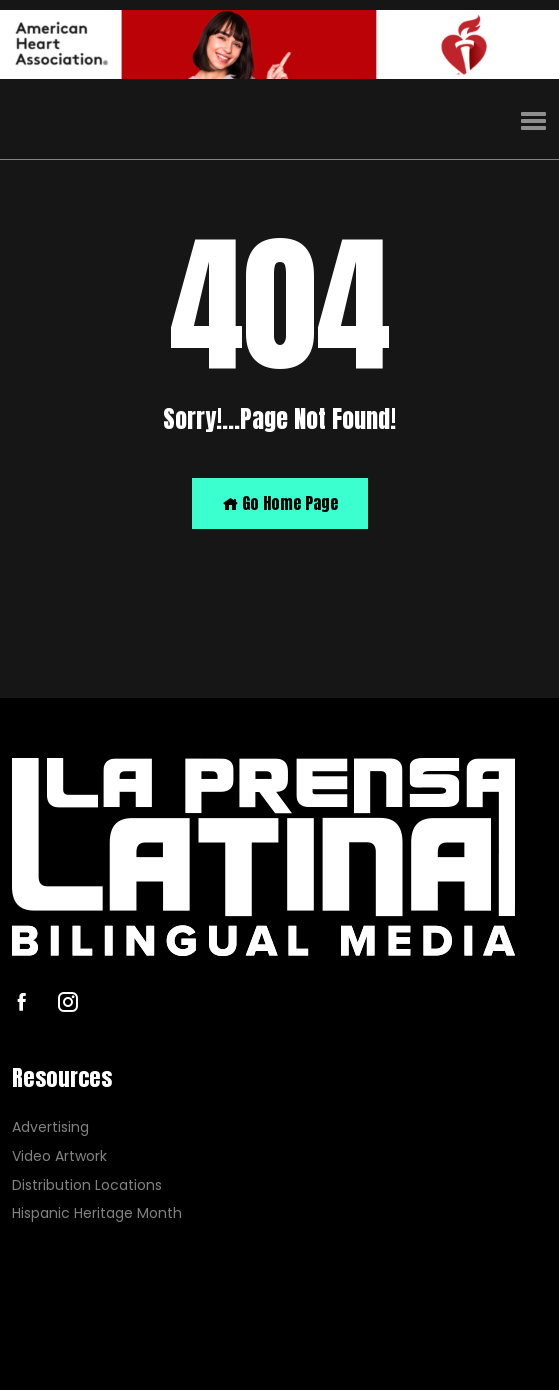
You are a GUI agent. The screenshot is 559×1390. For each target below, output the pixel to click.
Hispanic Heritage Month (97, 1213)
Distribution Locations (87, 1185)
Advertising (50, 1127)
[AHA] (279, 44)
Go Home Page (280, 503)
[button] (533, 121)
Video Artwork (59, 1156)
